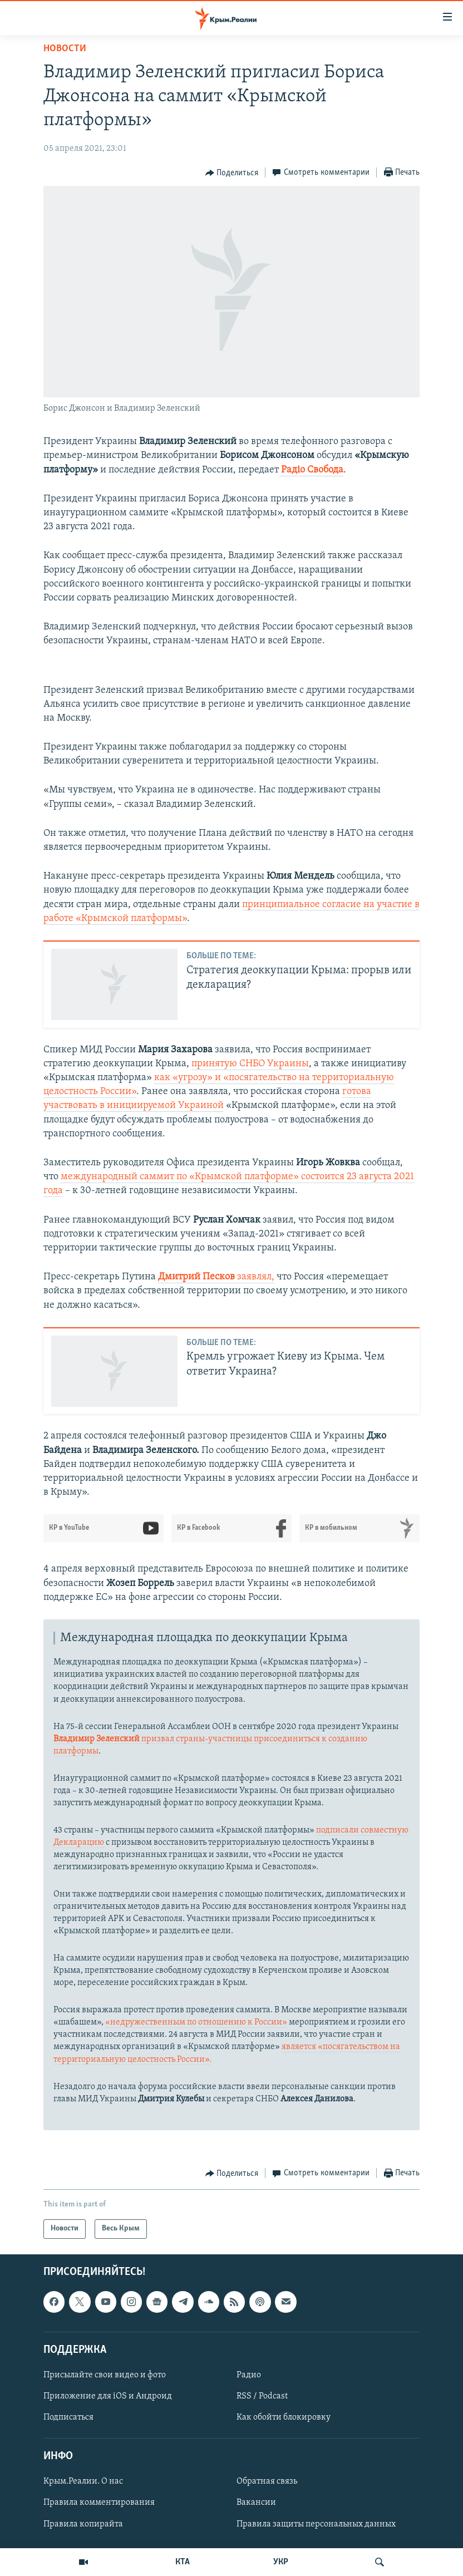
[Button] (232, 173)
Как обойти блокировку (284, 2417)
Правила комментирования (99, 2502)
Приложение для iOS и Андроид (107, 2396)
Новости (64, 48)
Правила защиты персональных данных (316, 2523)
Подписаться (68, 2417)
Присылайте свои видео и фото (104, 2375)
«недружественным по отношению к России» (196, 2022)
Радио (249, 2375)
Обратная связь (267, 2481)
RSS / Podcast (262, 2396)
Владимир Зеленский (97, 1739)
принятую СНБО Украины (250, 1063)
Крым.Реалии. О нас (83, 2481)
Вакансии (256, 2502)
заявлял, (216, 1277)
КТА (182, 2562)
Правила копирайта (83, 2523)
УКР (280, 2562)
